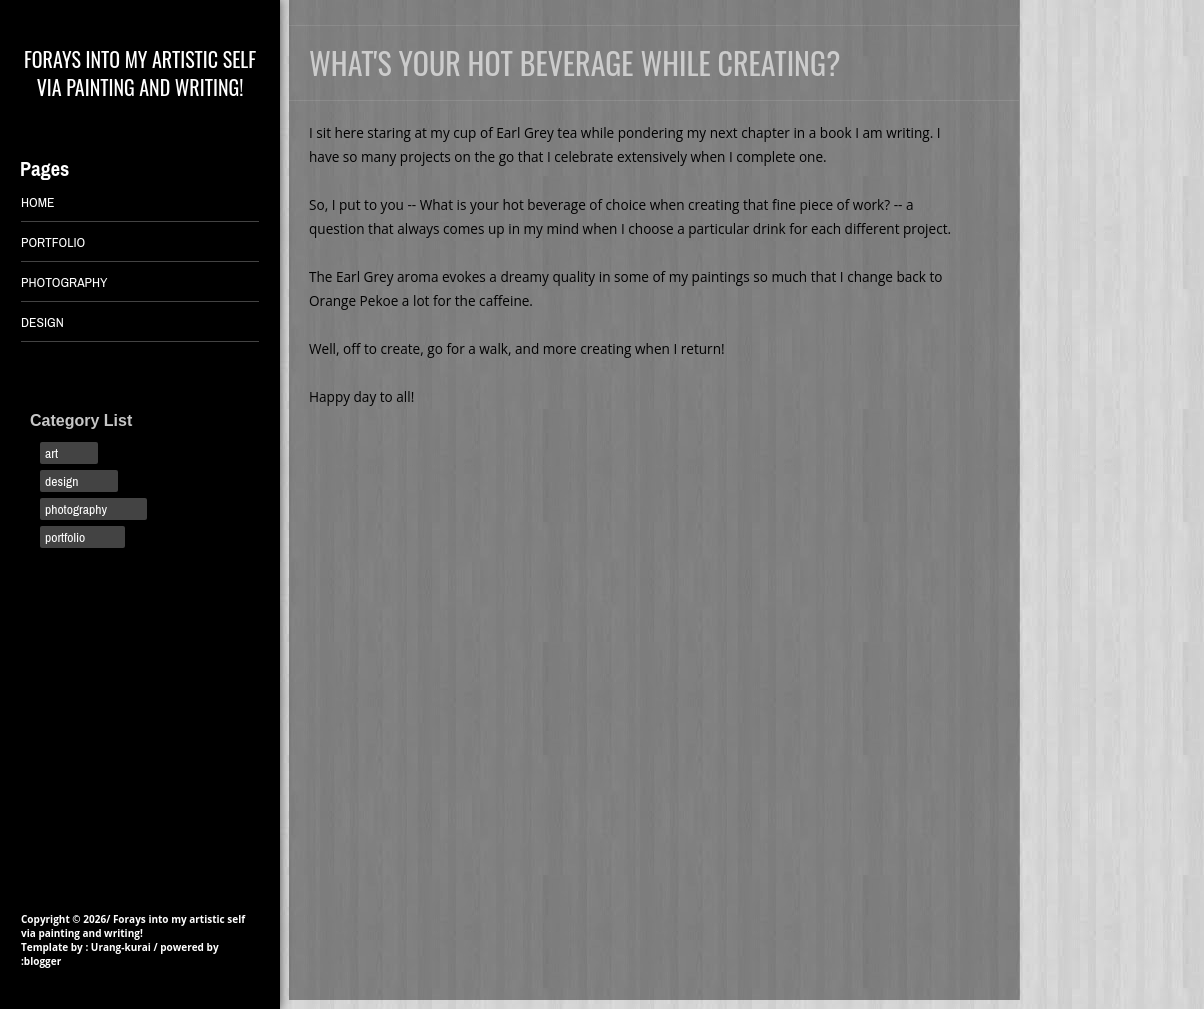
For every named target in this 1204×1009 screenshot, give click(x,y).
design (61, 481)
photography (76, 509)
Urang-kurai (121, 947)
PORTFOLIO (53, 242)
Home (37, 202)
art (51, 453)
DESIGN (42, 322)
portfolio (65, 537)
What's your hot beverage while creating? (574, 62)
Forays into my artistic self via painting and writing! (140, 73)
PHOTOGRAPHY (64, 282)
